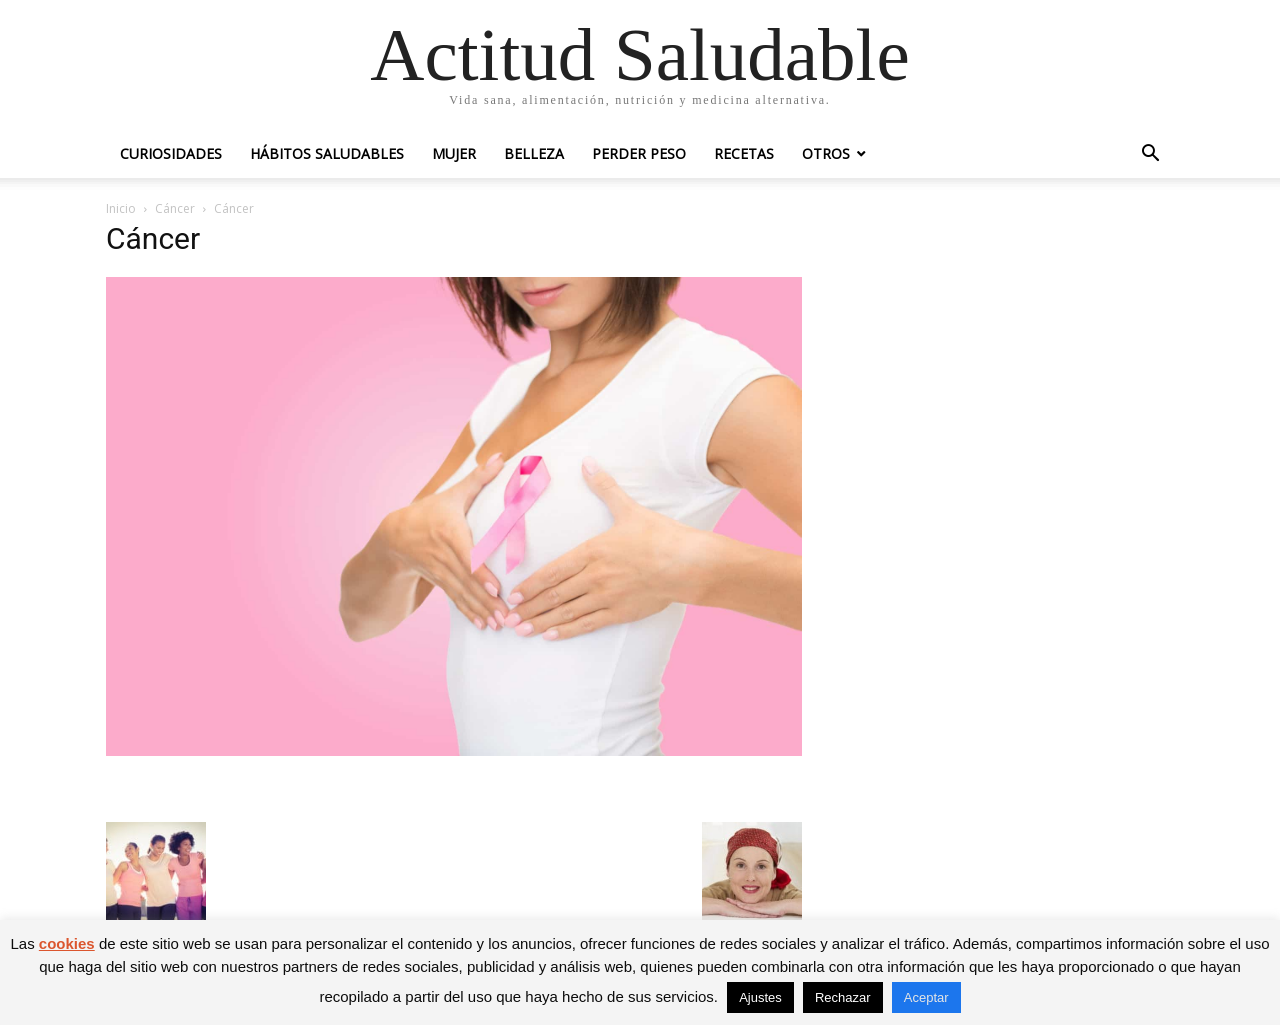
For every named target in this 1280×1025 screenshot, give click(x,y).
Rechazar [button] (843, 997)
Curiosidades (171, 153)
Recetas (744, 153)
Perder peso (639, 153)
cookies (67, 943)
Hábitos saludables (327, 153)
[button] (1150, 155)
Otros (826, 153)
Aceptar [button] (926, 997)
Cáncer (175, 208)
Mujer (454, 153)
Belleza (534, 153)
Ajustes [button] (760, 997)
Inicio (121, 208)
